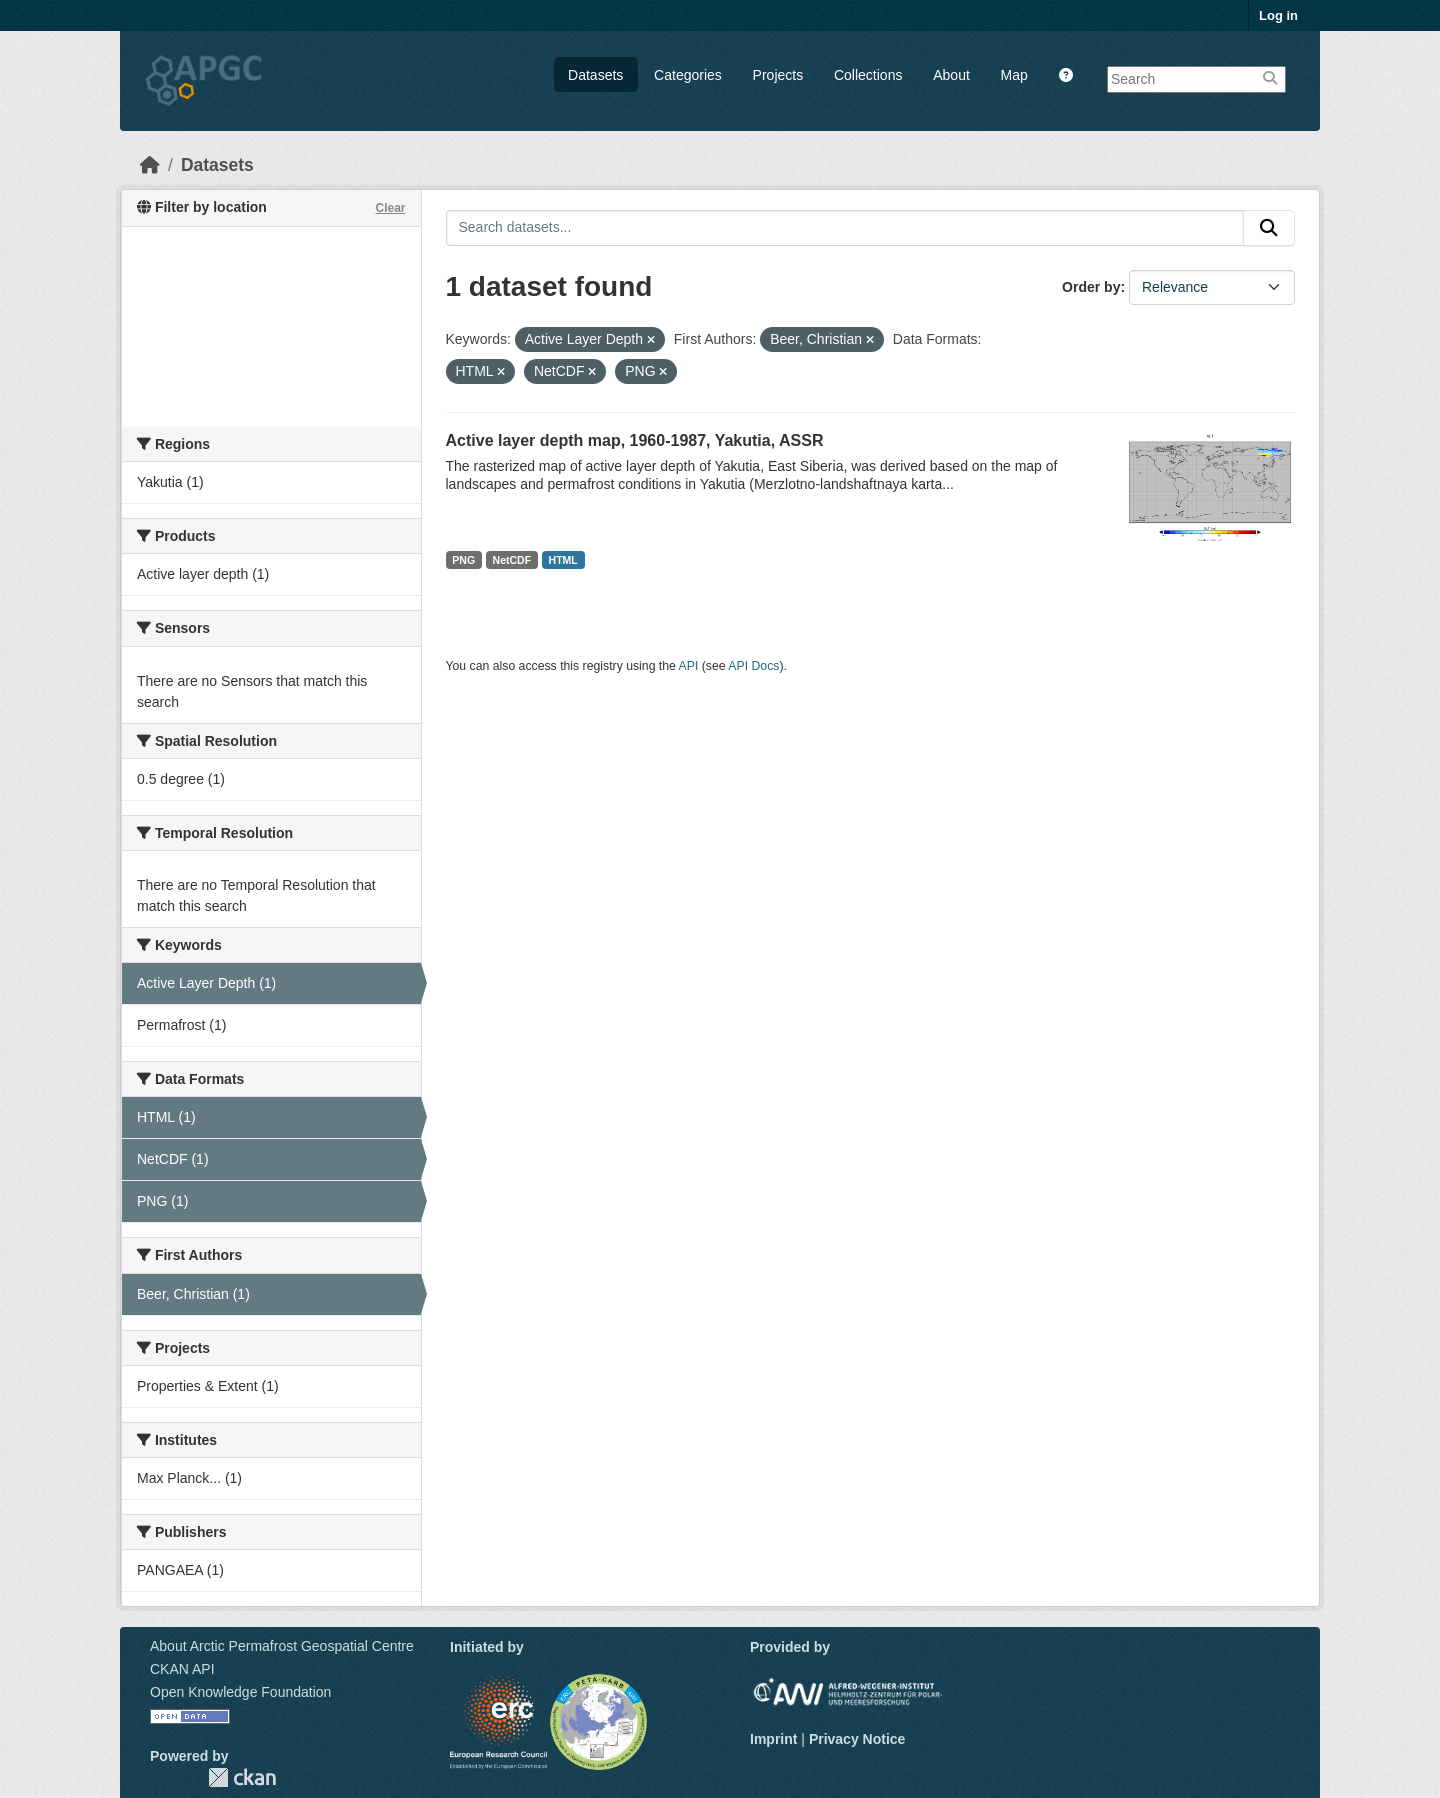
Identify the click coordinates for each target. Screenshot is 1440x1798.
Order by (1091, 287)
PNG (463, 560)
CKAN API (182, 1669)
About (951, 75)
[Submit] (1269, 228)
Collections (868, 75)
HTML (563, 560)
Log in (1278, 15)
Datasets (595, 75)
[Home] (150, 165)
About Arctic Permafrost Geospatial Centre (282, 1646)
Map (1014, 75)
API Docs (753, 666)
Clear (390, 208)
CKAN (242, 1777)
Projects (778, 75)
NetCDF (512, 560)
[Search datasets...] (845, 228)
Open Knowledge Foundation (240, 1692)
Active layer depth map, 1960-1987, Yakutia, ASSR (635, 440)
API (689, 666)
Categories (688, 75)
